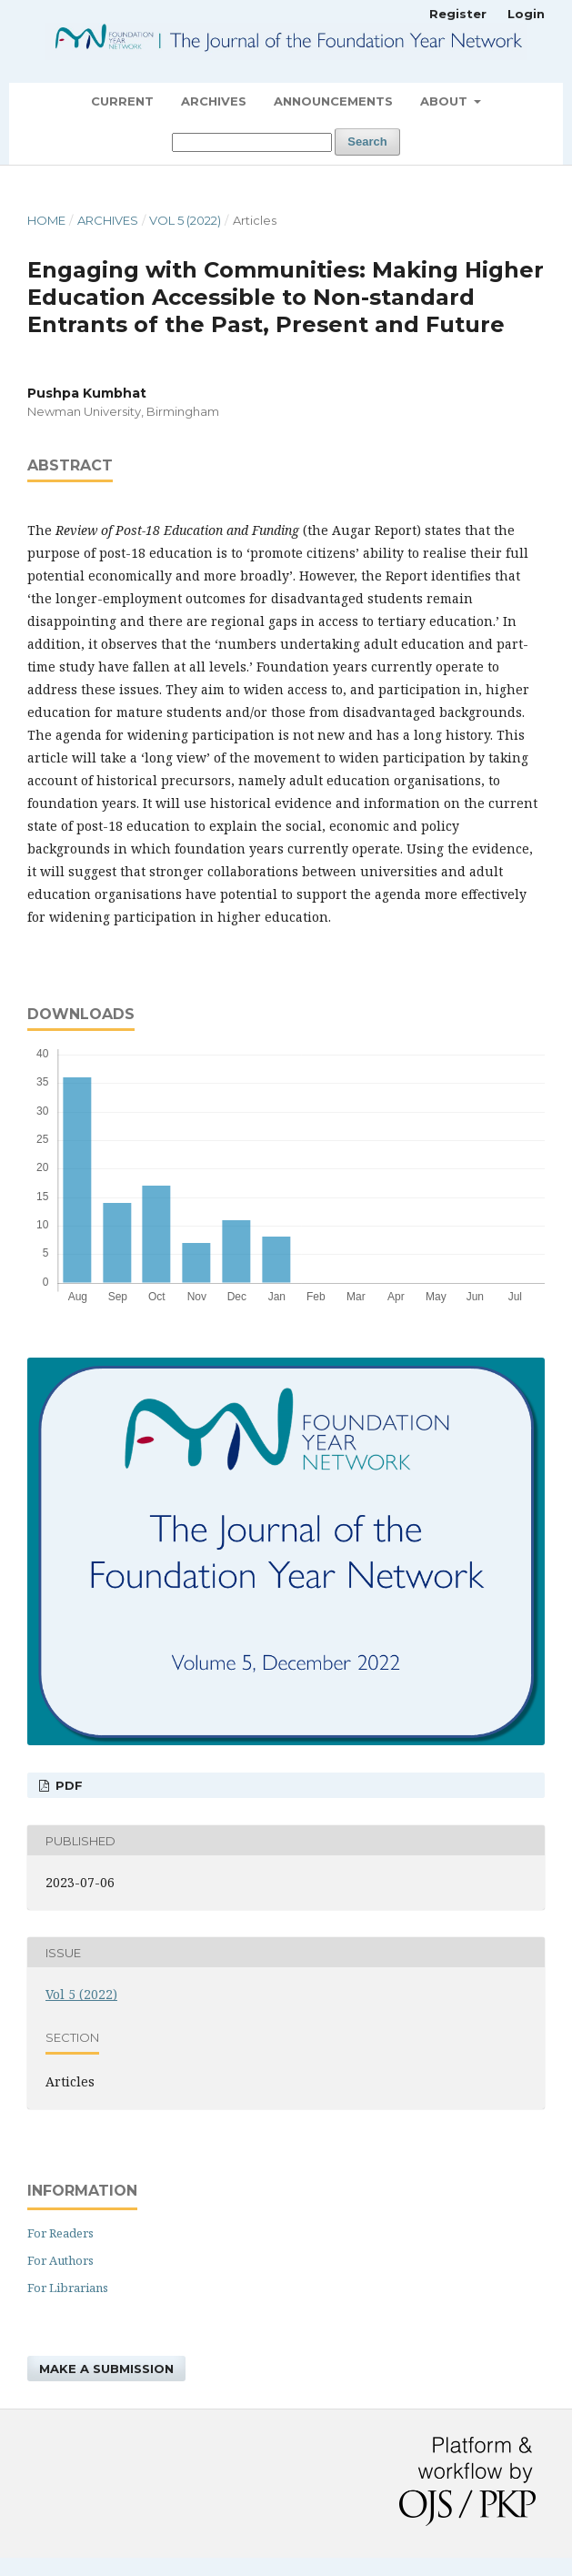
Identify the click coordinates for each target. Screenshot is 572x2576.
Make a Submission (106, 2368)
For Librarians (67, 2287)
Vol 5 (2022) (185, 220)
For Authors (60, 2260)
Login (526, 13)
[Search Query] (252, 142)
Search (366, 141)
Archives (213, 101)
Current (122, 101)
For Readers (60, 2233)
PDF (67, 1785)
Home (46, 220)
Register (458, 13)
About (445, 101)
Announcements (333, 101)
